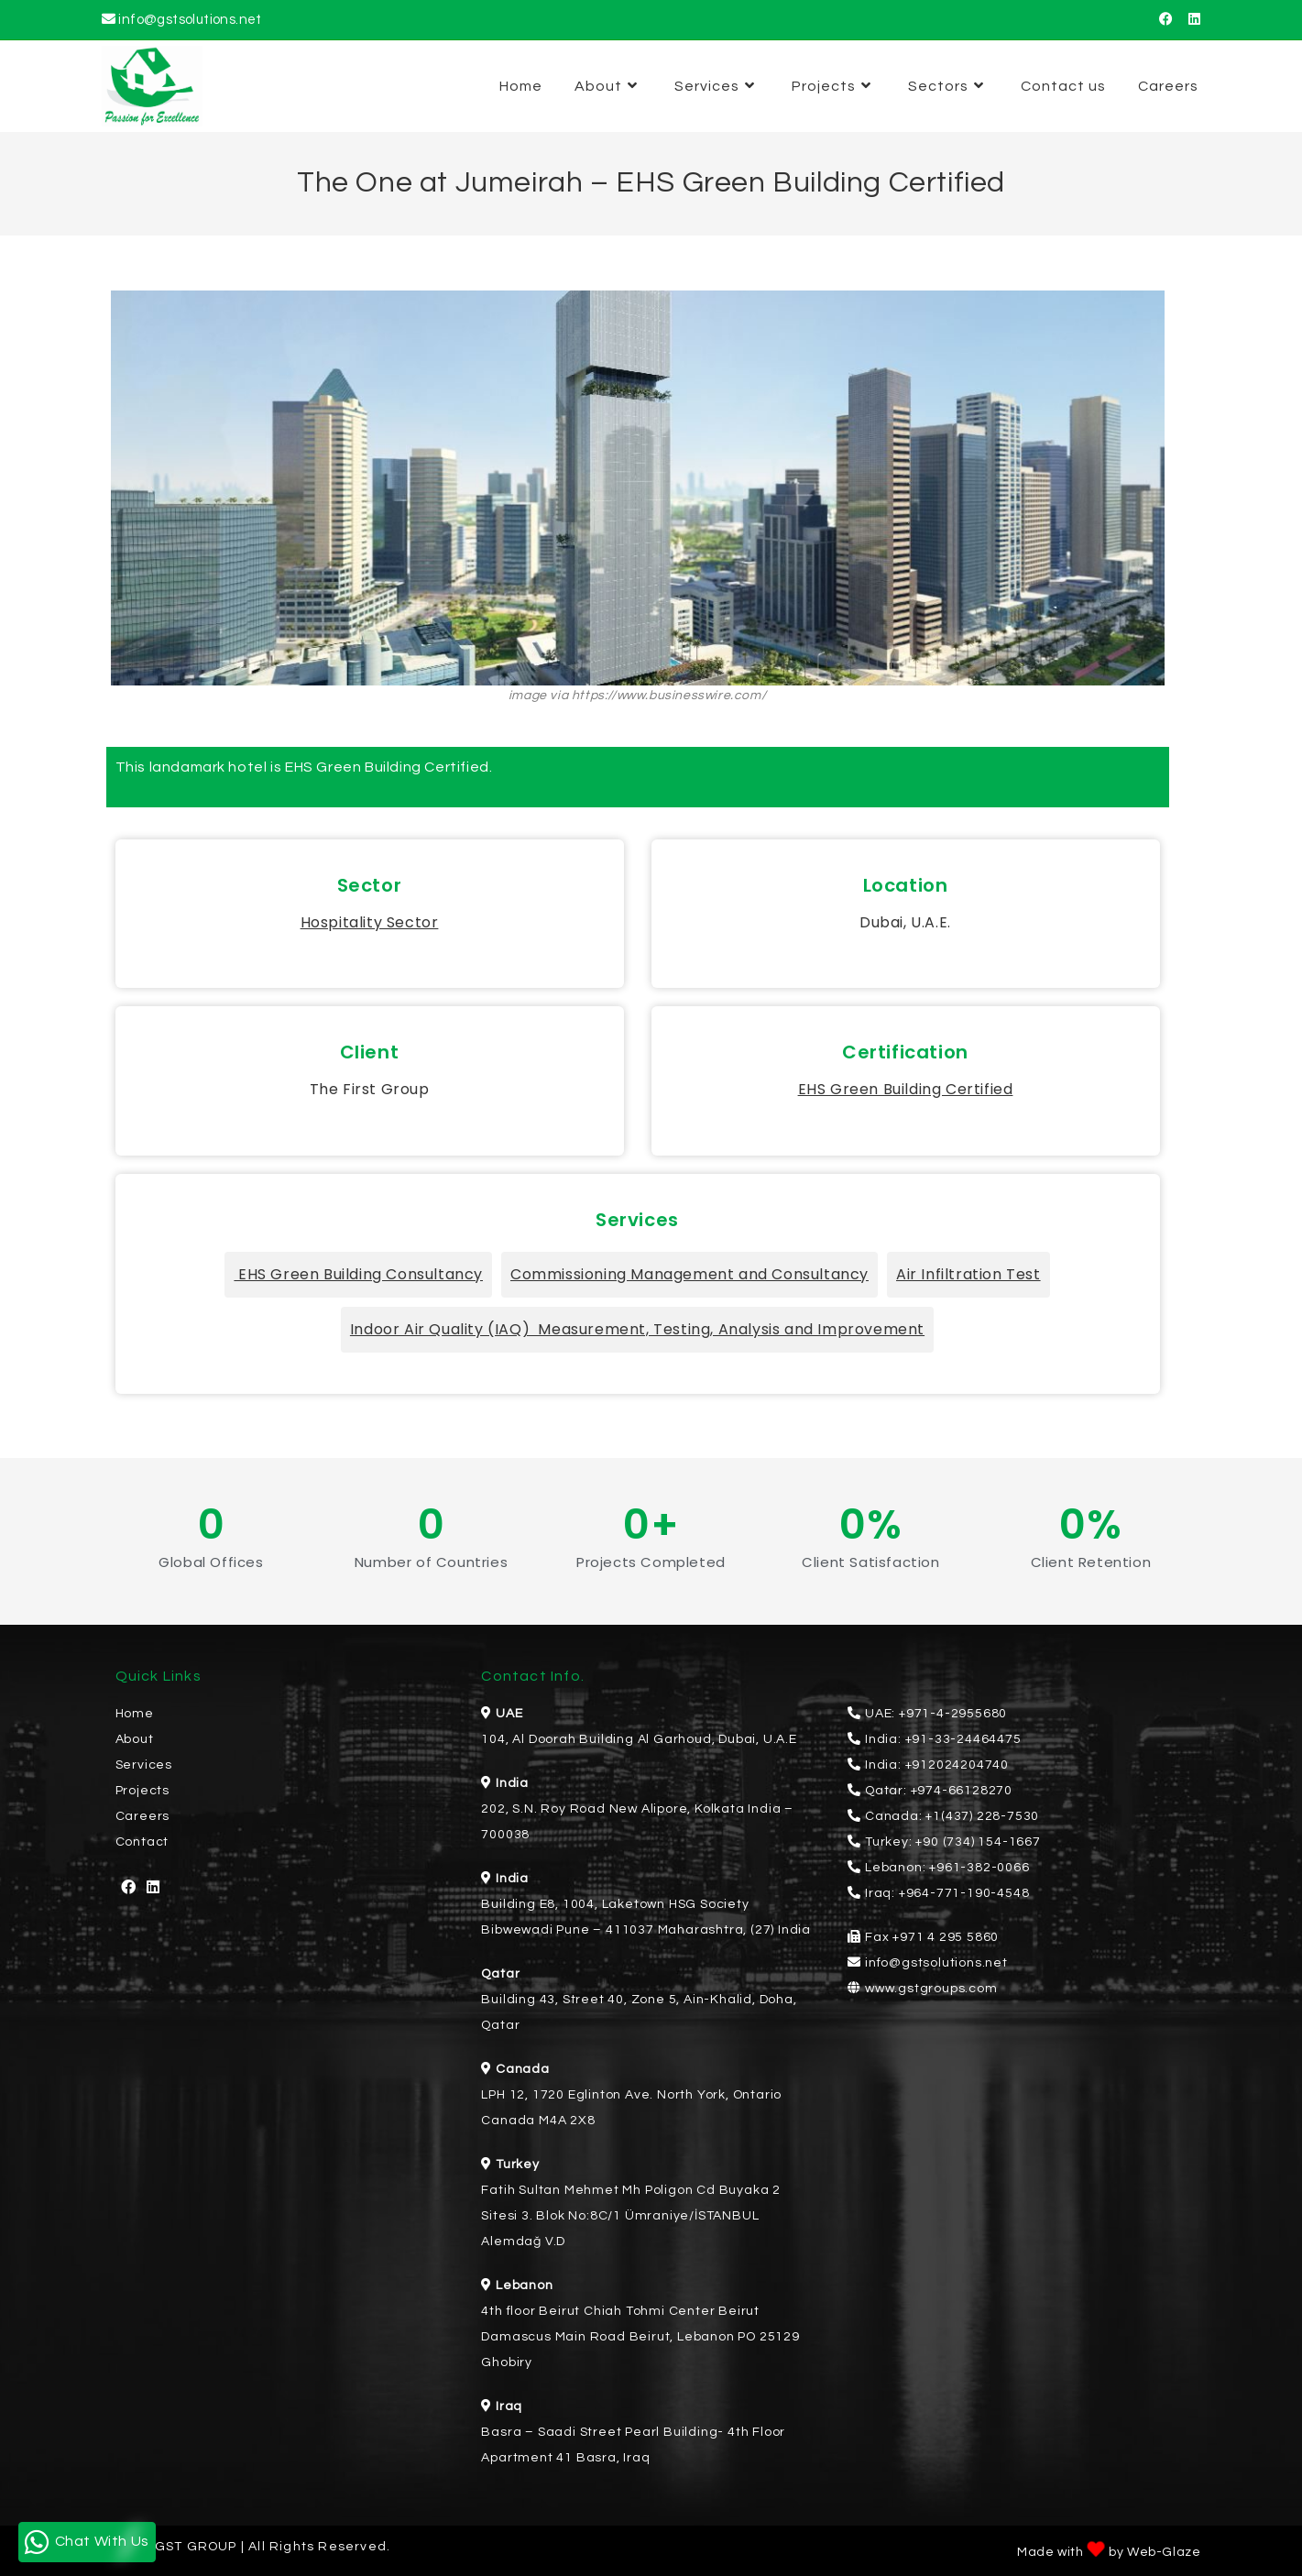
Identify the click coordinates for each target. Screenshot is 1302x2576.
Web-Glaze (1163, 2552)
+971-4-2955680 (953, 1713)
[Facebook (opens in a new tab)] (1166, 20)
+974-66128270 (961, 1790)
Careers (142, 1816)
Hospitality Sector (370, 922)
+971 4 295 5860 (945, 1937)
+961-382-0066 (979, 1867)
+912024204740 (957, 1765)
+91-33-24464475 (963, 1739)
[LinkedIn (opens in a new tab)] (1191, 20)
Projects (142, 1790)
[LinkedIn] (153, 1887)
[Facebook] (129, 1887)
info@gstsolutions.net (189, 20)
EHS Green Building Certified (905, 1089)
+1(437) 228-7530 (982, 1816)
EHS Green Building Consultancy (358, 1274)
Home (134, 1713)
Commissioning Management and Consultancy (689, 1274)
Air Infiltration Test (968, 1274)
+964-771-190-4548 (964, 1893)
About (134, 1739)
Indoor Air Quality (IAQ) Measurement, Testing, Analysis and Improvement (637, 1329)
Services (143, 1765)
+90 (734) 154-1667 (977, 1842)
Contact (142, 1842)
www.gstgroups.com (931, 1988)
